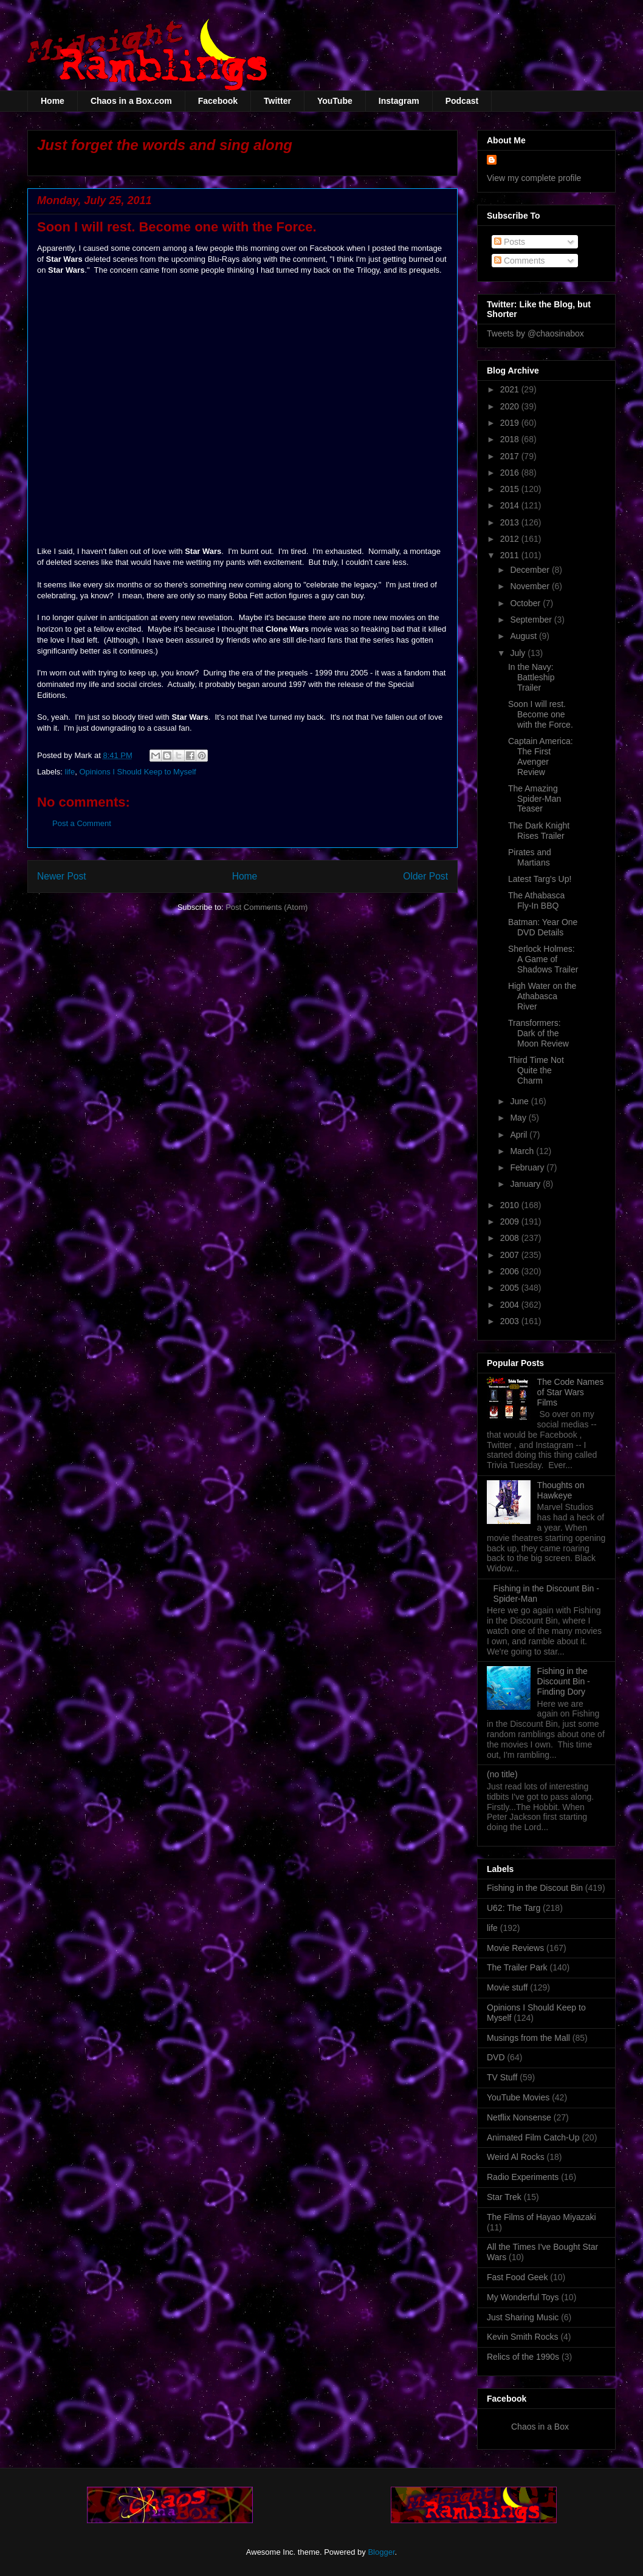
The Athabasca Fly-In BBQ (536, 900)
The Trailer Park (517, 1967)
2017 (510, 456)
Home (52, 101)
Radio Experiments (523, 2177)
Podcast (461, 101)
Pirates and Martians (529, 857)
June (520, 1101)
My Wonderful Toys (523, 2297)
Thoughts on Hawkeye (561, 1490)
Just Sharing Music (523, 2317)
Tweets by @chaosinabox (535, 333)
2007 (510, 1255)
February (528, 1167)
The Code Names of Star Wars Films (570, 1392)
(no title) (502, 1774)
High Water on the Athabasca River (542, 996)
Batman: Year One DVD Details (542, 927)
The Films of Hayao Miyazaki (541, 2217)
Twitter (277, 101)
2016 (510, 472)
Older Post (425, 876)
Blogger (381, 2552)
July (519, 653)
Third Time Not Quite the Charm (536, 1070)
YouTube (334, 101)
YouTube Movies (518, 2097)
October (526, 603)
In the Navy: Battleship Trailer (531, 677)
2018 (510, 439)
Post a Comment (81, 823)
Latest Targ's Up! (539, 879)
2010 (510, 1205)
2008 (510, 1238)
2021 (510, 389)
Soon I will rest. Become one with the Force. (540, 714)
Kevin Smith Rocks (522, 2337)
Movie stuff (507, 1987)
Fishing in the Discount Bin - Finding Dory (563, 1681)
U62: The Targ (513, 1908)
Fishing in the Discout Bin (535, 1888)
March (523, 1151)
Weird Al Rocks (516, 2157)
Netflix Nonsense (519, 2117)
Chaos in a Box (540, 2426)
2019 (510, 423)
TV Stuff (502, 2077)
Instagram (399, 101)
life (70, 771)
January (526, 1184)
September (532, 619)
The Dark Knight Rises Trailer (538, 831)
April (519, 1134)
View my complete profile (534, 178)
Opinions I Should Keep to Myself (137, 771)
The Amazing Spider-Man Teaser (534, 799)
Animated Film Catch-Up (533, 2137)
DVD (496, 2057)
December (530, 570)
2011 (510, 555)
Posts (509, 242)
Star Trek (504, 2197)
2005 (510, 1288)
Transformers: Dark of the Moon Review (538, 1033)
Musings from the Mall (528, 2038)
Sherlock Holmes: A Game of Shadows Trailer (543, 959)
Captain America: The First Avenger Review (540, 756)
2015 (510, 489)
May (519, 1117)
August (524, 636)
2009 (510, 1221)
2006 (510, 1271)
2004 (510, 1305)
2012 (510, 539)
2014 (510, 505)
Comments (519, 260)
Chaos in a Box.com (131, 101)
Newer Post (61, 876)
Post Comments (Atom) (266, 907)
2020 (510, 406)
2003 (510, 1321)
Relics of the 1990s (523, 2357)
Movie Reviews (515, 1948)
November (530, 586)
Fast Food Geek (517, 2277)
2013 (510, 522)
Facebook (218, 101)
